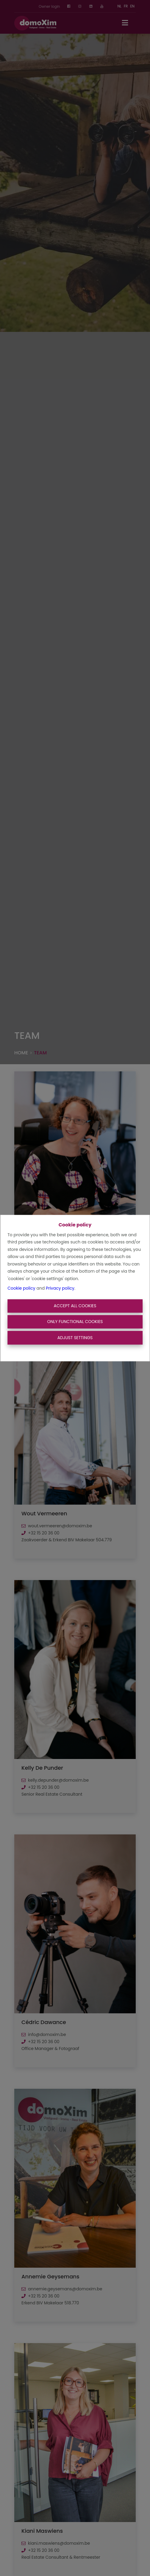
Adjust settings (75, 1338)
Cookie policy (21, 1288)
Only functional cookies (75, 1322)
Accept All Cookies (75, 1306)
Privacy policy (60, 1288)
